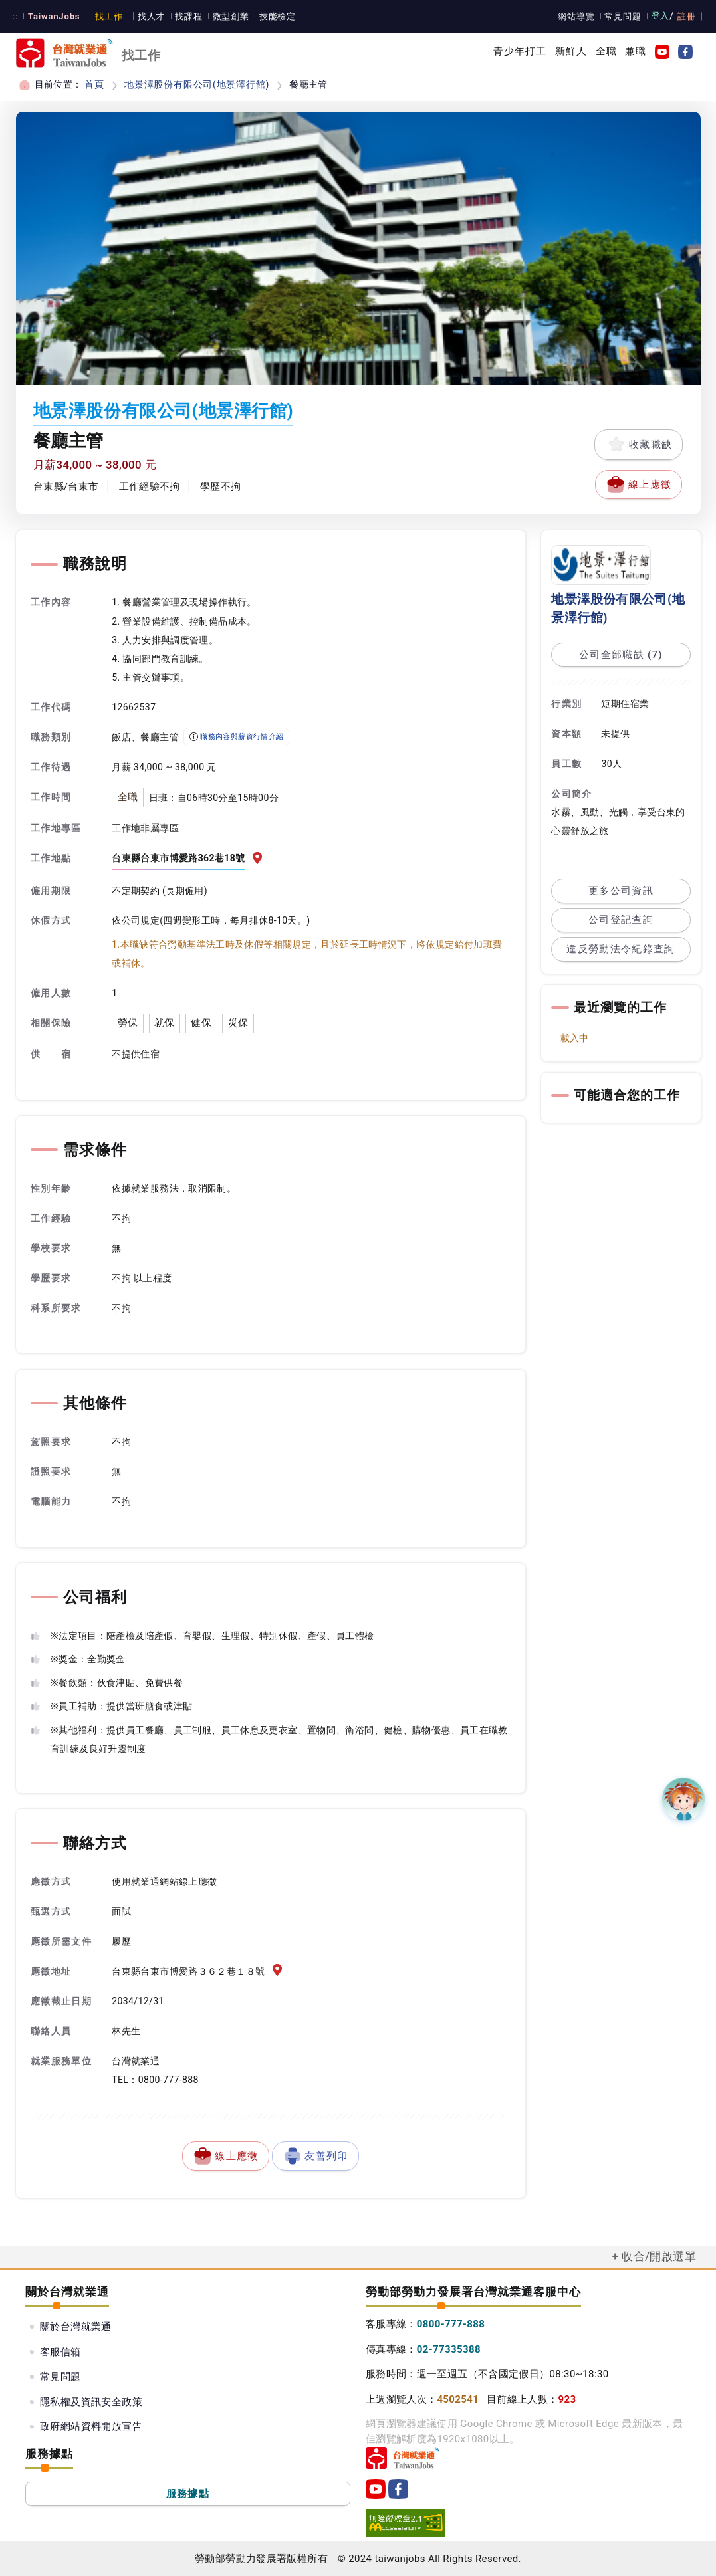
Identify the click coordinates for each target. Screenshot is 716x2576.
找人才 (146, 16)
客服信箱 (60, 2351)
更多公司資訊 (621, 891)
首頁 (94, 84)
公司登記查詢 (621, 920)
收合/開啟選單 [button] (659, 2256)
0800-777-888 (451, 2324)
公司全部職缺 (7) (621, 655)
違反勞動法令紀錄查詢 (620, 949)
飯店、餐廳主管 (145, 737)
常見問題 (625, 16)
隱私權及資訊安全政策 (91, 2401)
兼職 (635, 51)
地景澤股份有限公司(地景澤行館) (194, 84)
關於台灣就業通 (76, 2327)
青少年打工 (520, 51)
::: (13, 16)
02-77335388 (449, 2349)
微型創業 (224, 16)
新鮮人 (571, 51)
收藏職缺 (638, 444)
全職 (606, 51)
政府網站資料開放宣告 (91, 2426)
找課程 (183, 16)
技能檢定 (270, 16)
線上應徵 (638, 484)
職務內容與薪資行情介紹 (236, 737)
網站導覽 (579, 16)
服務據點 (187, 2493)
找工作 (104, 16)
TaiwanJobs (51, 16)
